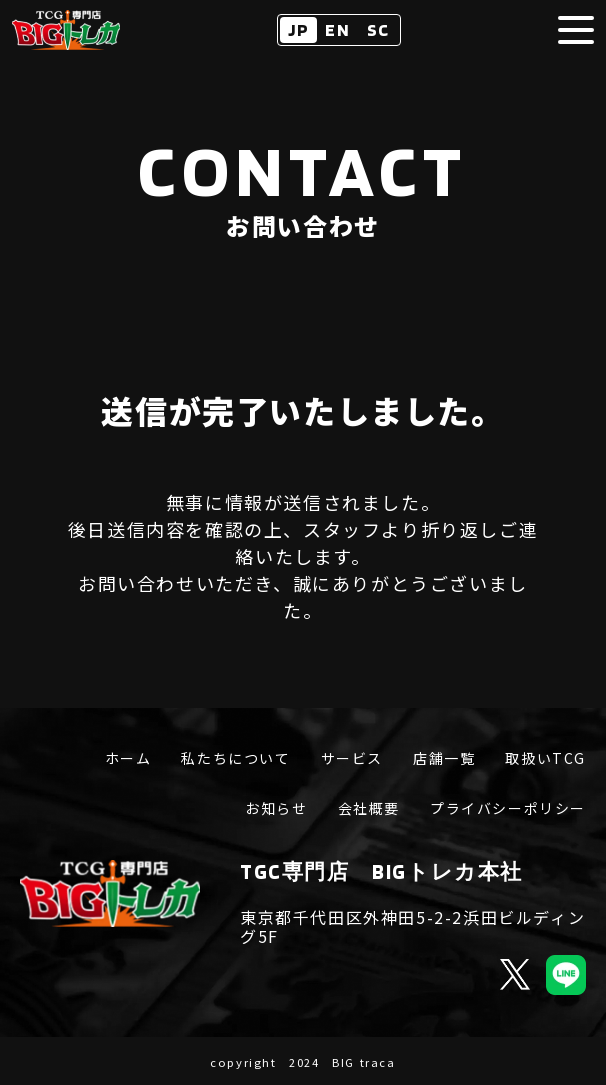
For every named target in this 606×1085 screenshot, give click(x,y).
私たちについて (235, 759)
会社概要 (369, 809)
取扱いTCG (545, 759)
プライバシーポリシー (508, 809)
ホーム (128, 759)
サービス (352, 759)
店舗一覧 (444, 759)
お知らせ (276, 809)
